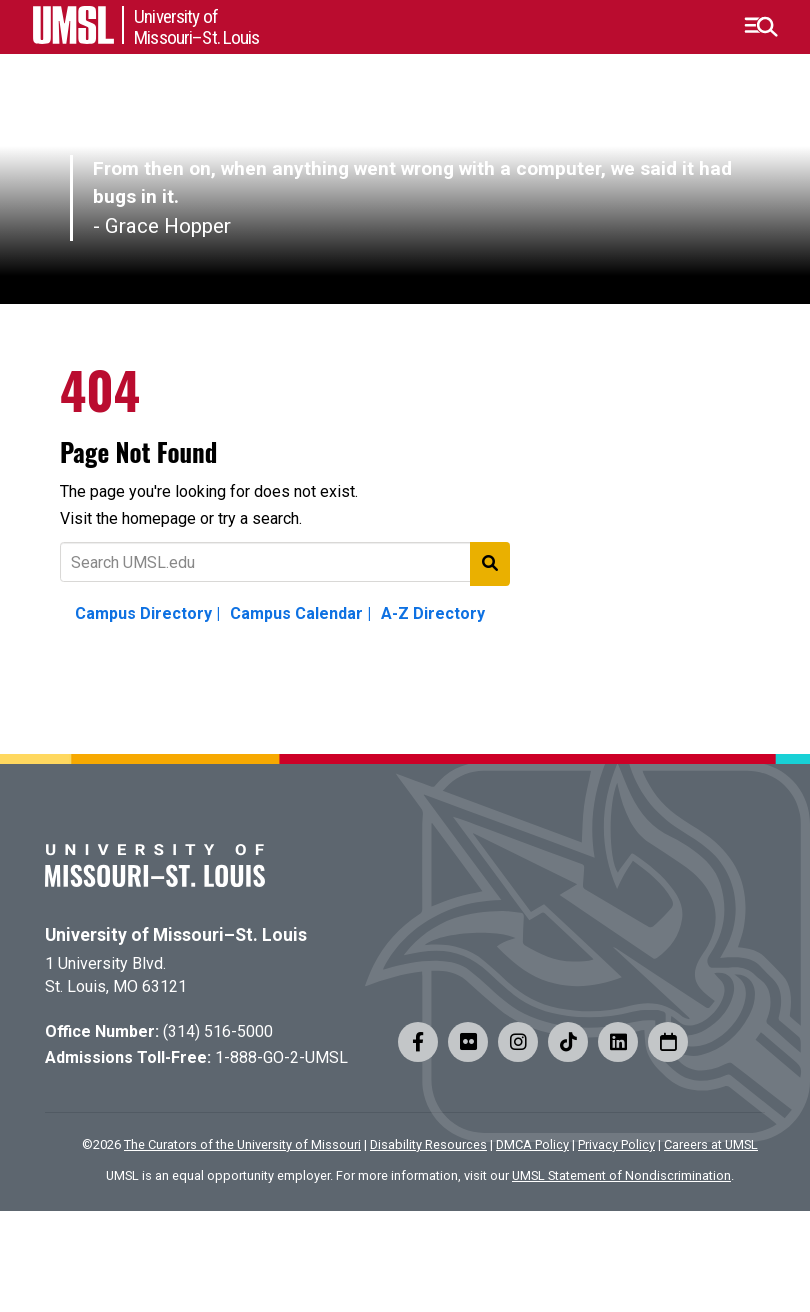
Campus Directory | (147, 613)
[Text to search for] (285, 562)
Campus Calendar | (300, 613)
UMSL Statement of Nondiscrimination (621, 1175)
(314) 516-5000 (218, 1031)
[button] (760, 27)
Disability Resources (428, 1144)
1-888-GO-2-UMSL (281, 1057)
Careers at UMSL (711, 1144)
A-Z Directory (433, 613)
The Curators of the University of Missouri (242, 1144)
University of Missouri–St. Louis (176, 935)
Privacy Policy (616, 1144)
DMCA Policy (532, 1144)
